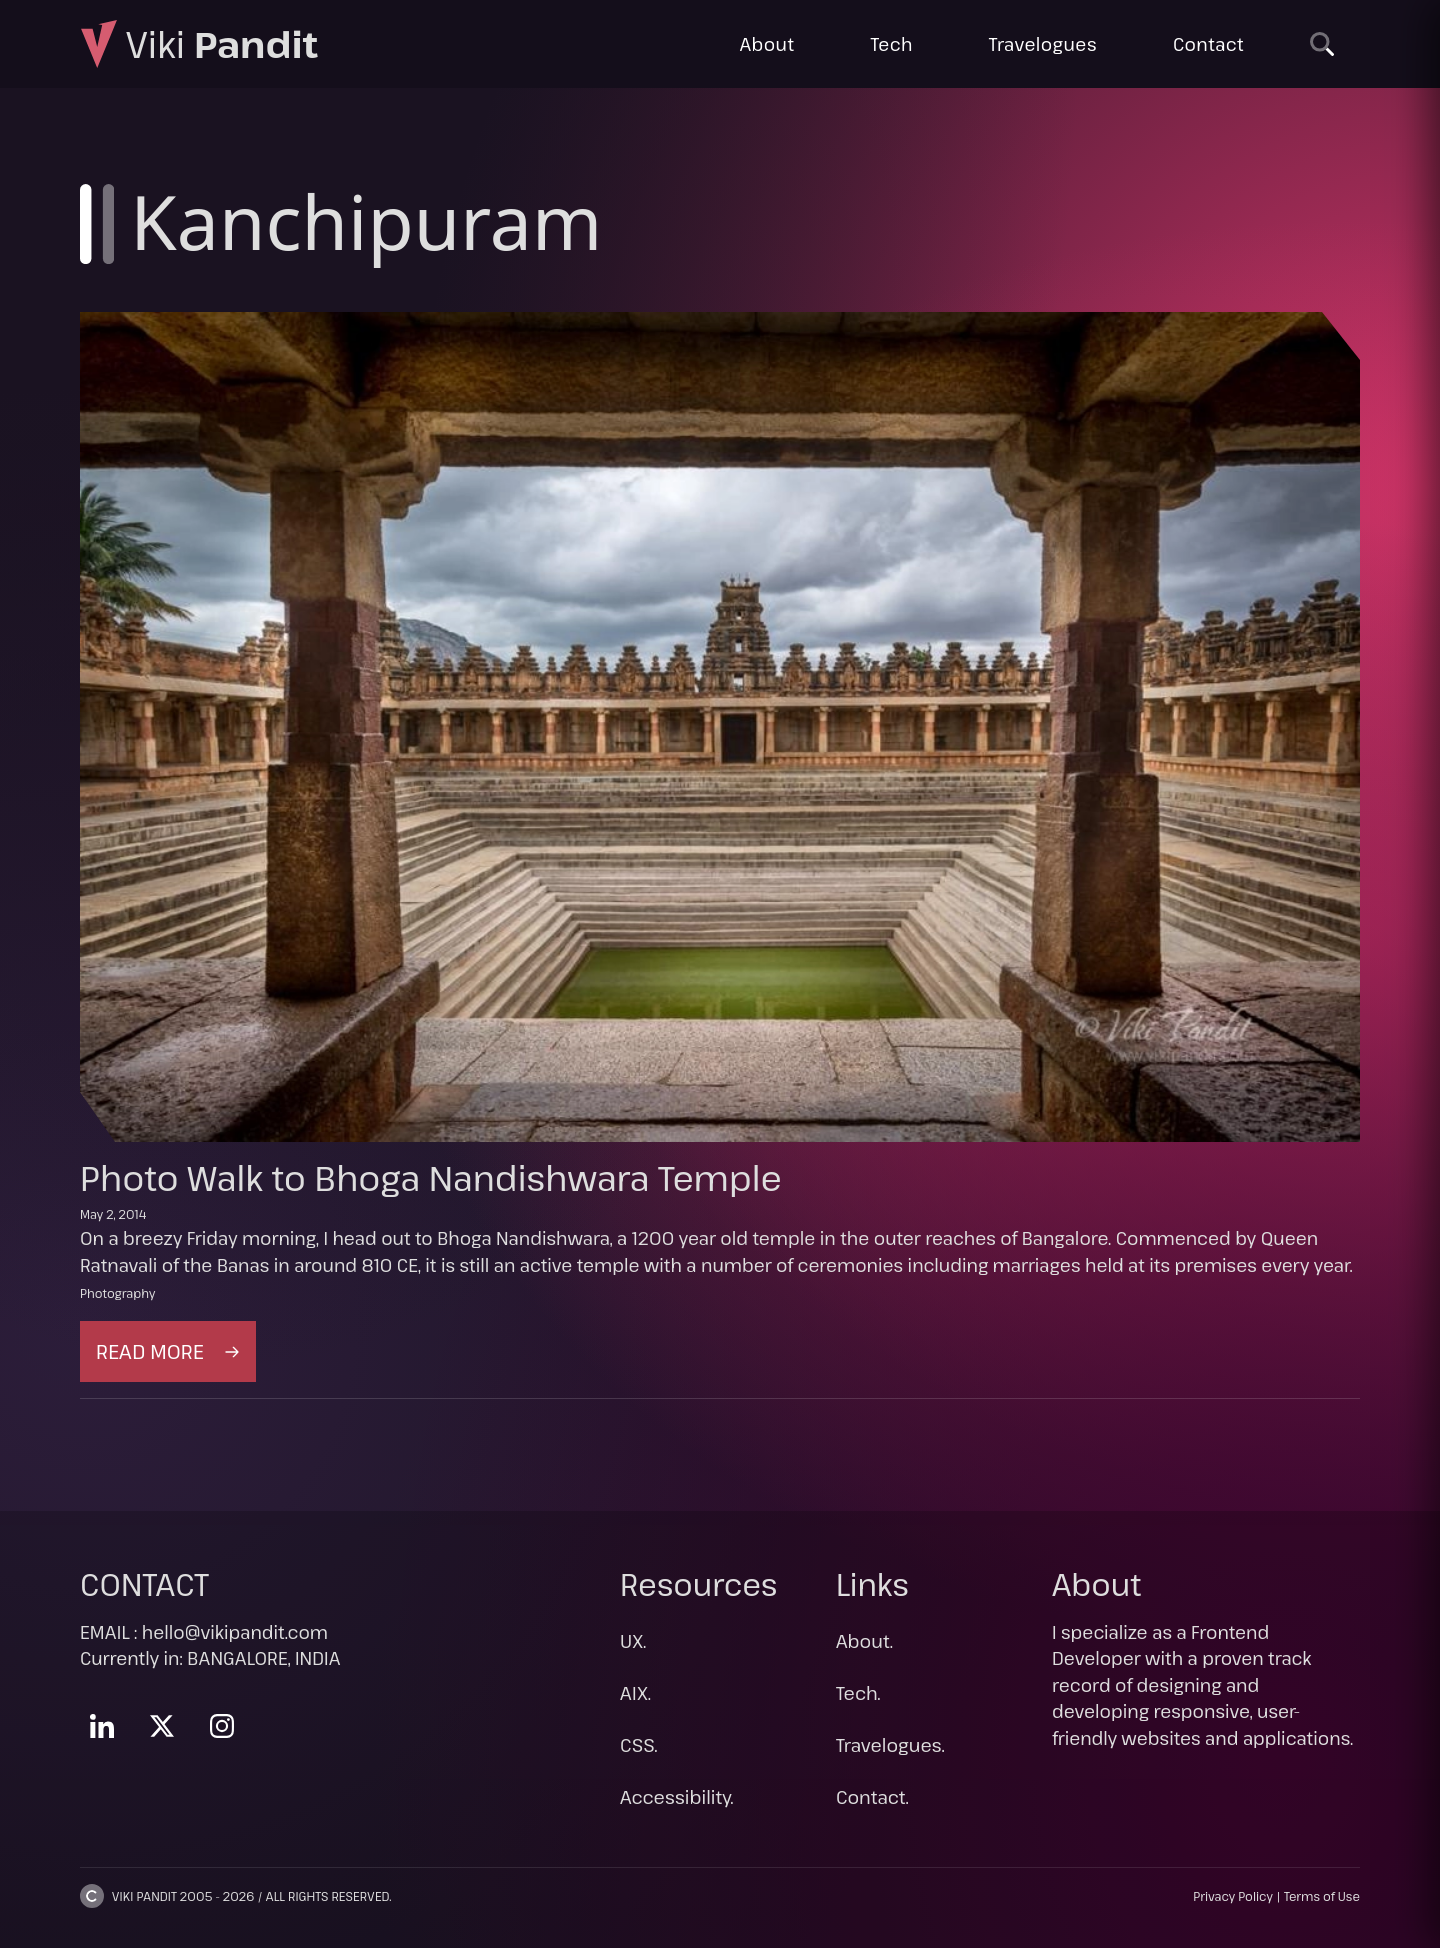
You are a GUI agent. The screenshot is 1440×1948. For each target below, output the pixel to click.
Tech (891, 44)
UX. (633, 1641)
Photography (117, 1293)
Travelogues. (890, 1745)
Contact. (872, 1797)
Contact (1208, 44)
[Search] (1322, 44)
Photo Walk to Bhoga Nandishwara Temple (431, 1177)
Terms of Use (1322, 1896)
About (767, 44)
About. (864, 1641)
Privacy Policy (1233, 1896)
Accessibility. (677, 1797)
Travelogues (1043, 44)
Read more (176, 1358)
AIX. (635, 1693)
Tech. (858, 1693)
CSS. (639, 1745)
